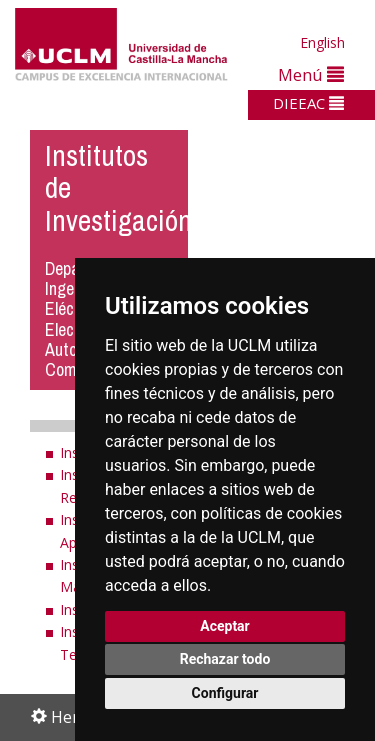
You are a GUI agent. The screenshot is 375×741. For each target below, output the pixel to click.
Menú (311, 74)
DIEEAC (308, 103)
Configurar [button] (225, 693)
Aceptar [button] (225, 626)
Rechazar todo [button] (225, 659)
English (322, 42)
